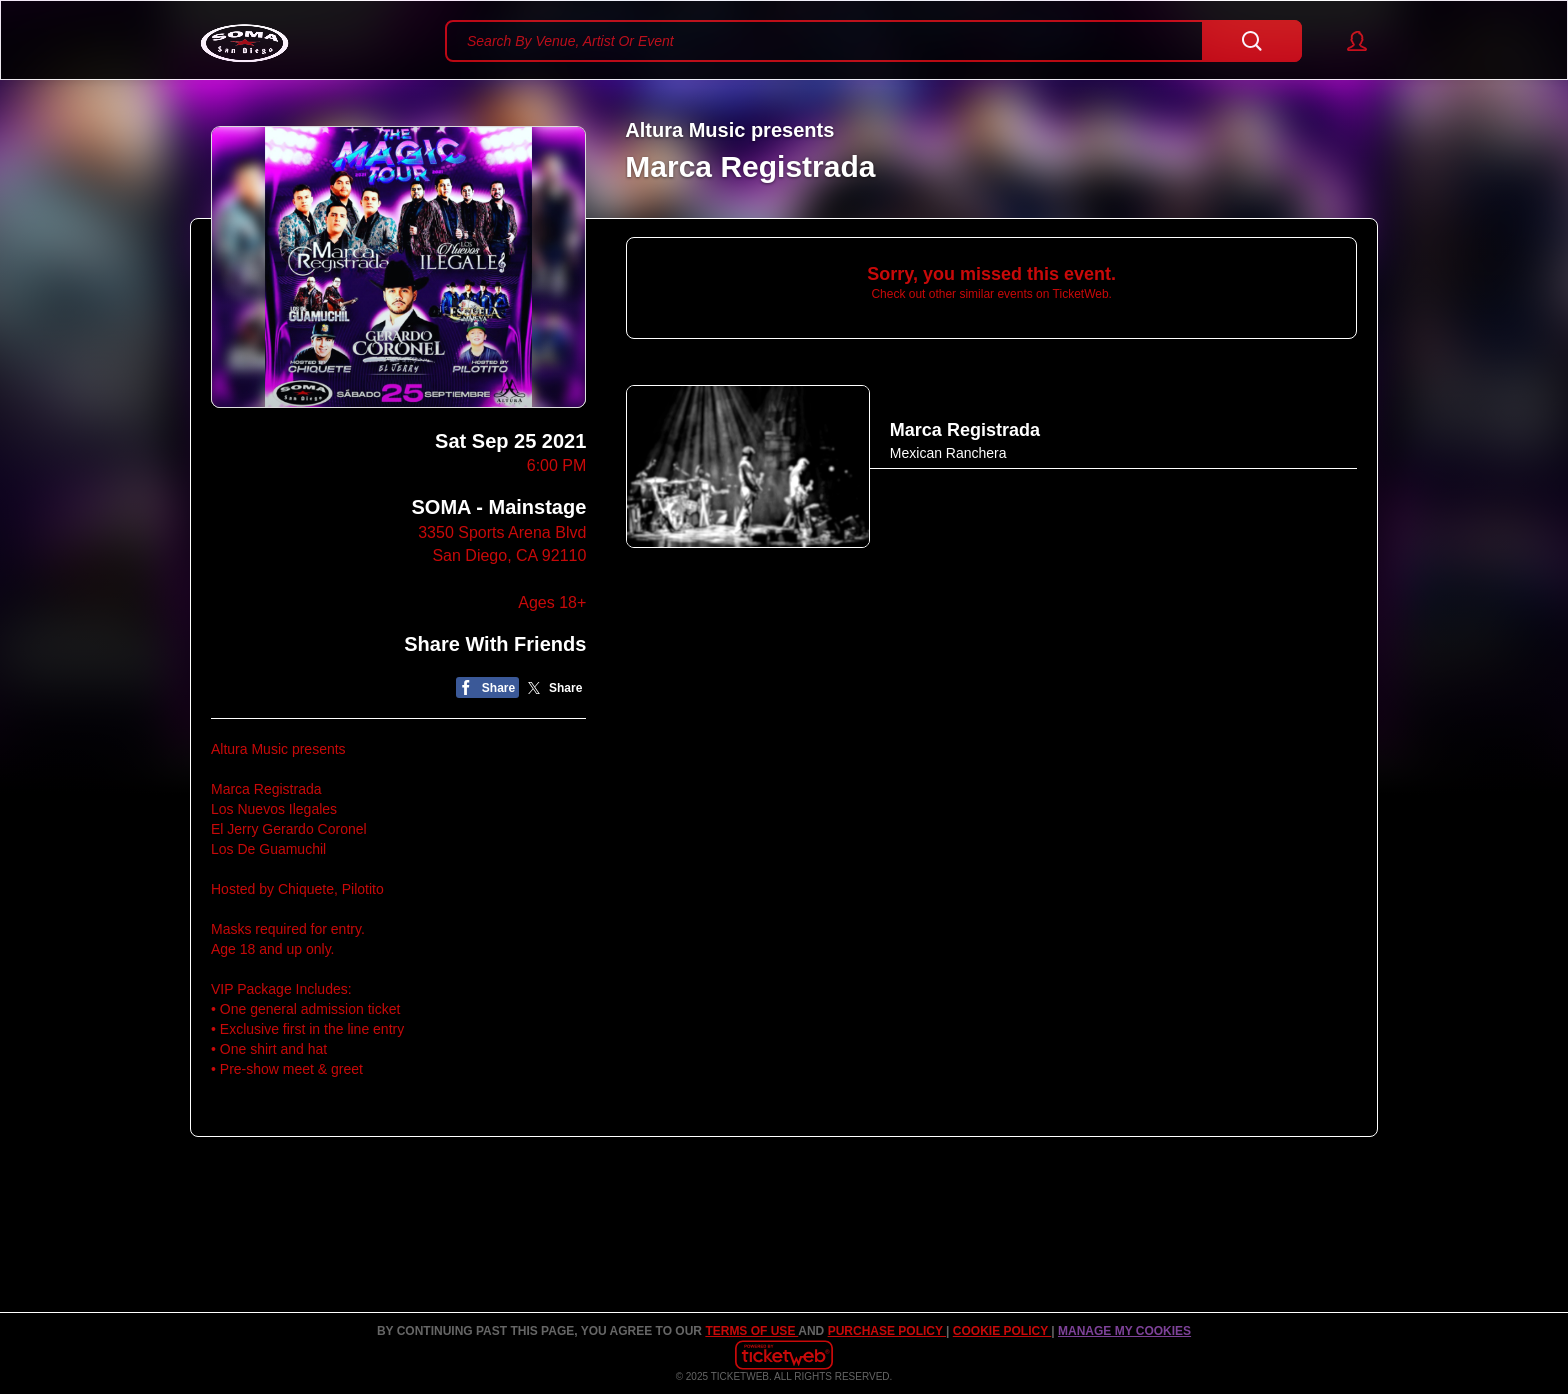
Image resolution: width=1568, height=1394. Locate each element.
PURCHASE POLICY (887, 1331)
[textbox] (873, 41)
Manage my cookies (1124, 1331)
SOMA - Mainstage (498, 507)
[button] (1347, 41)
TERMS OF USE (751, 1331)
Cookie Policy (1002, 1331)
